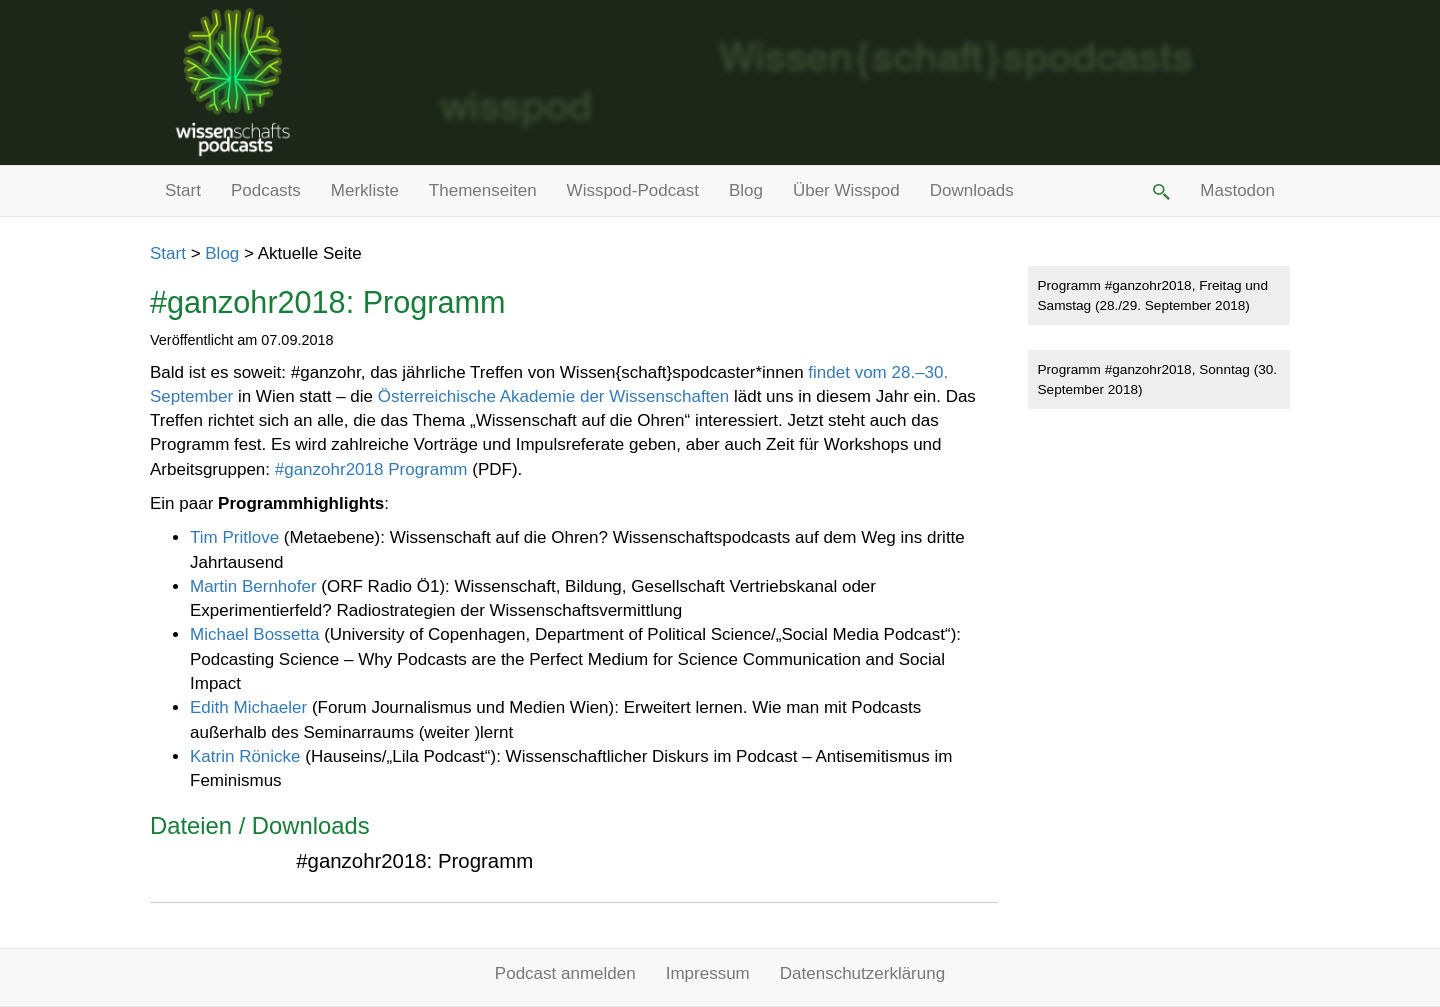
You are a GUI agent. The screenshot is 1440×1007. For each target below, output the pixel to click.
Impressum (708, 973)
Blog (746, 190)
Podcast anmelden (565, 973)
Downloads (972, 190)
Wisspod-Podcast (633, 190)
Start (183, 190)
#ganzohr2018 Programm (371, 469)
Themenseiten (483, 190)
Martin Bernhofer (253, 586)
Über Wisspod (846, 190)
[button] (1160, 191)
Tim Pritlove (234, 537)
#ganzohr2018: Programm (414, 861)
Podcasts (266, 190)
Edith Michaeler (248, 707)
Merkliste (365, 190)
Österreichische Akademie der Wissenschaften (554, 396)
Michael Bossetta (254, 634)
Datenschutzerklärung (862, 973)
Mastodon (1237, 190)
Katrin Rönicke (245, 756)
